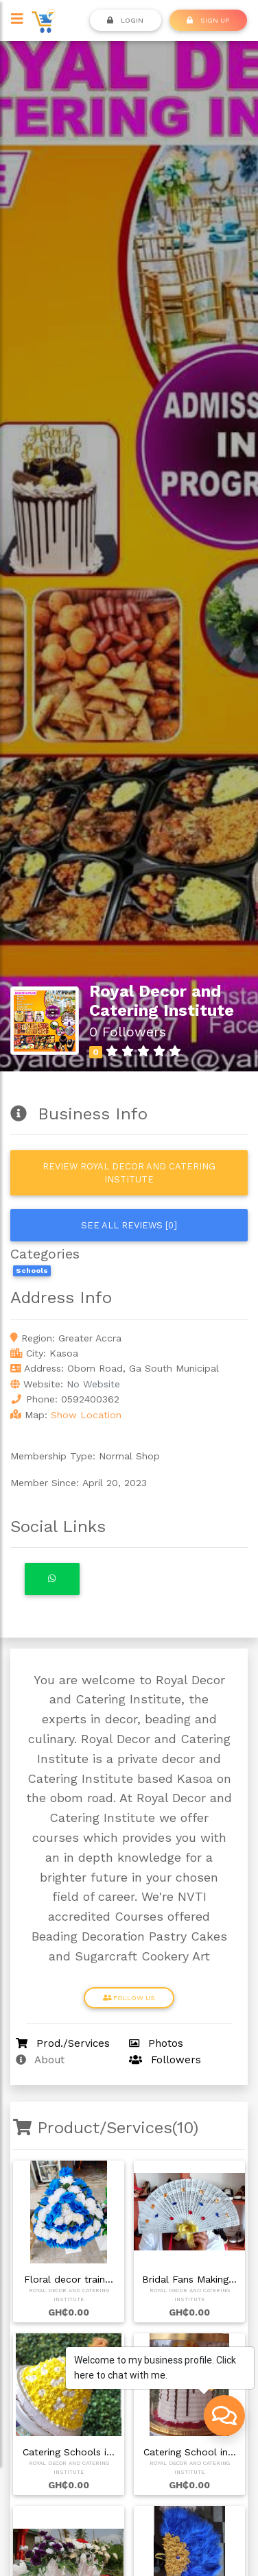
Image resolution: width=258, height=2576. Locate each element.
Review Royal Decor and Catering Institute (129, 1172)
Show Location (86, 1414)
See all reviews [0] (129, 1225)
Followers (165, 2060)
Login (125, 20)
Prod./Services (63, 2043)
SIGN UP (208, 20)
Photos (156, 2043)
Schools (32, 1270)
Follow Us (129, 1997)
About (40, 2060)
